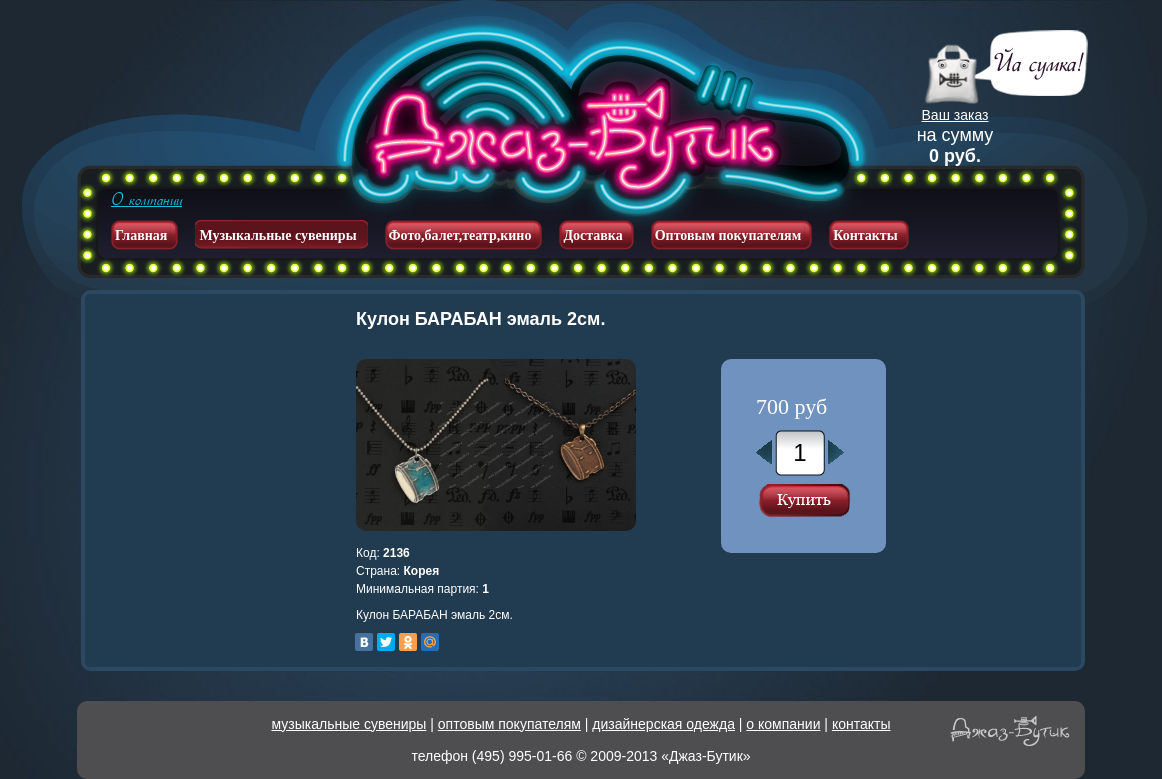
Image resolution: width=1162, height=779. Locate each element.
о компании (783, 724)
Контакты (865, 235)
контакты (861, 724)
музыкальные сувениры (349, 724)
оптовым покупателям (509, 724)
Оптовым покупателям (728, 235)
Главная (141, 235)
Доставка (592, 235)
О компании (146, 200)
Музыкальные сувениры (277, 235)
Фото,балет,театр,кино (460, 235)
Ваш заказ (955, 115)
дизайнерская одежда (663, 724)
